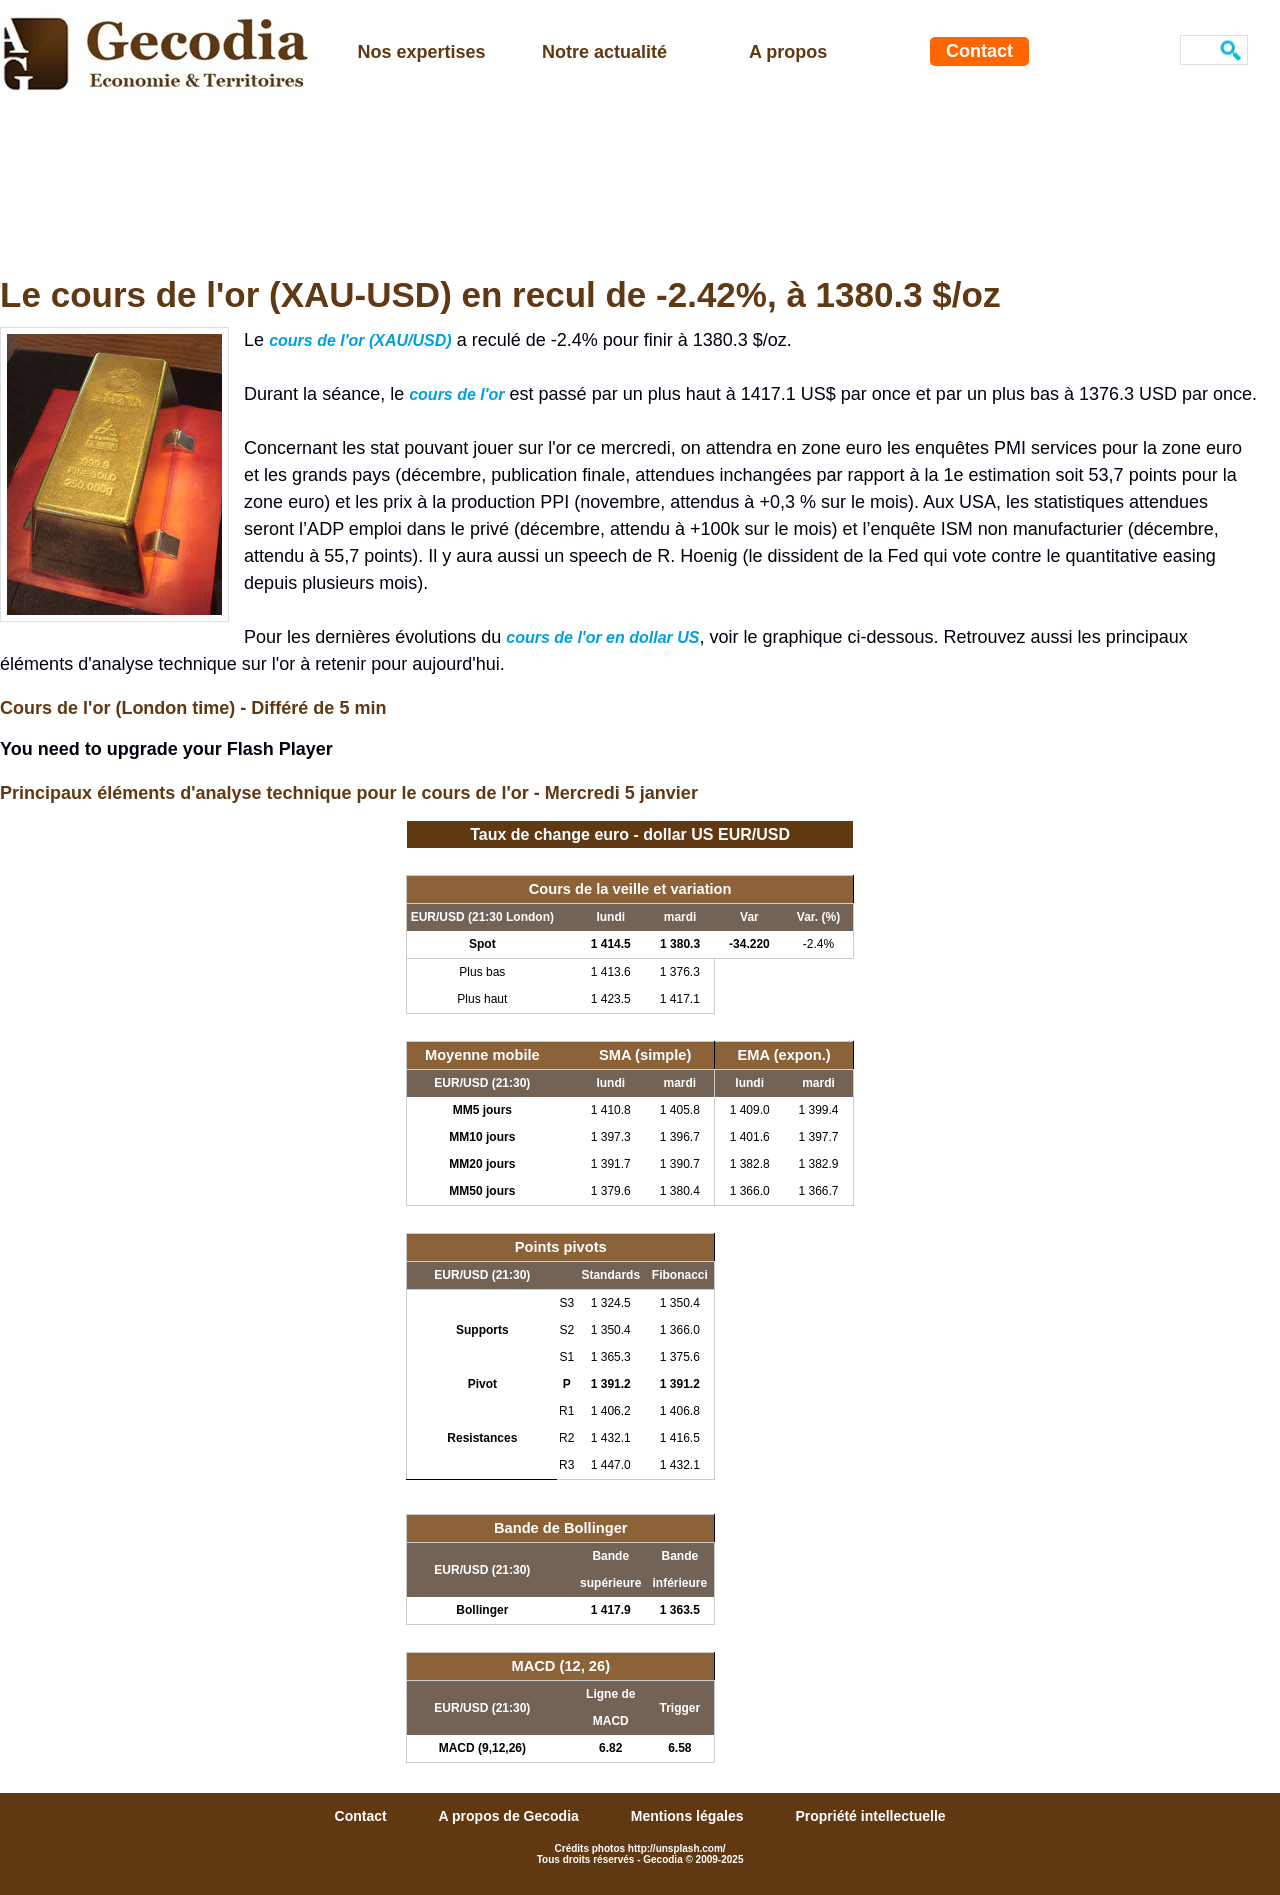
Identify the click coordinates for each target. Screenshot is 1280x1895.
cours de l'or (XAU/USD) (360, 340)
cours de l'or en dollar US (602, 637)
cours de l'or (456, 394)
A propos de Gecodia (511, 1816)
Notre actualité (604, 52)
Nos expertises (422, 52)
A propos (788, 52)
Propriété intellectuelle (870, 1816)
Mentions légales (689, 1816)
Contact (979, 51)
